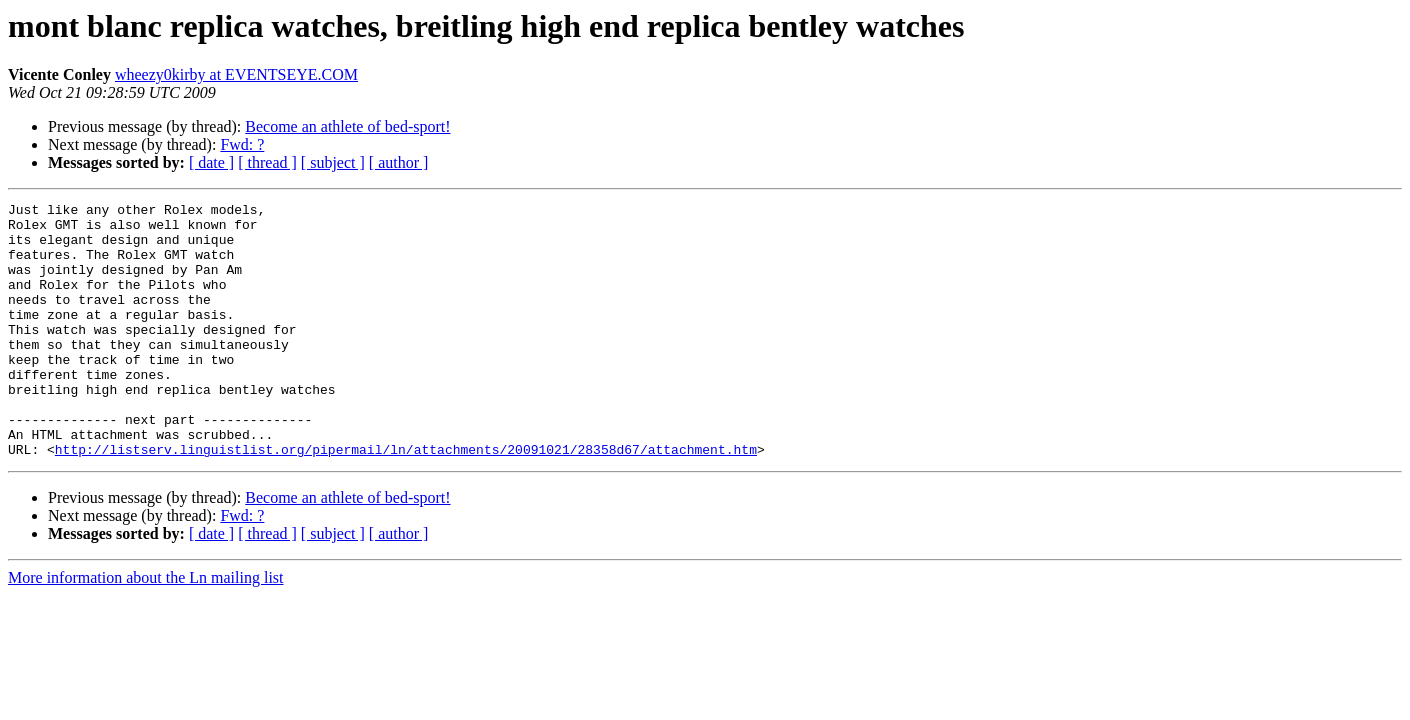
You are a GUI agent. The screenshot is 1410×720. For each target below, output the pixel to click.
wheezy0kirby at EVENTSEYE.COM (236, 74)
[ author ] (399, 162)
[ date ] (211, 162)
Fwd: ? (242, 144)
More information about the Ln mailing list (146, 628)
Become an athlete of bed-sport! (347, 126)
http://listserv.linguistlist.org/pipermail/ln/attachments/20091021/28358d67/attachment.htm (406, 500)
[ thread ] (267, 162)
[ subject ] (333, 162)
